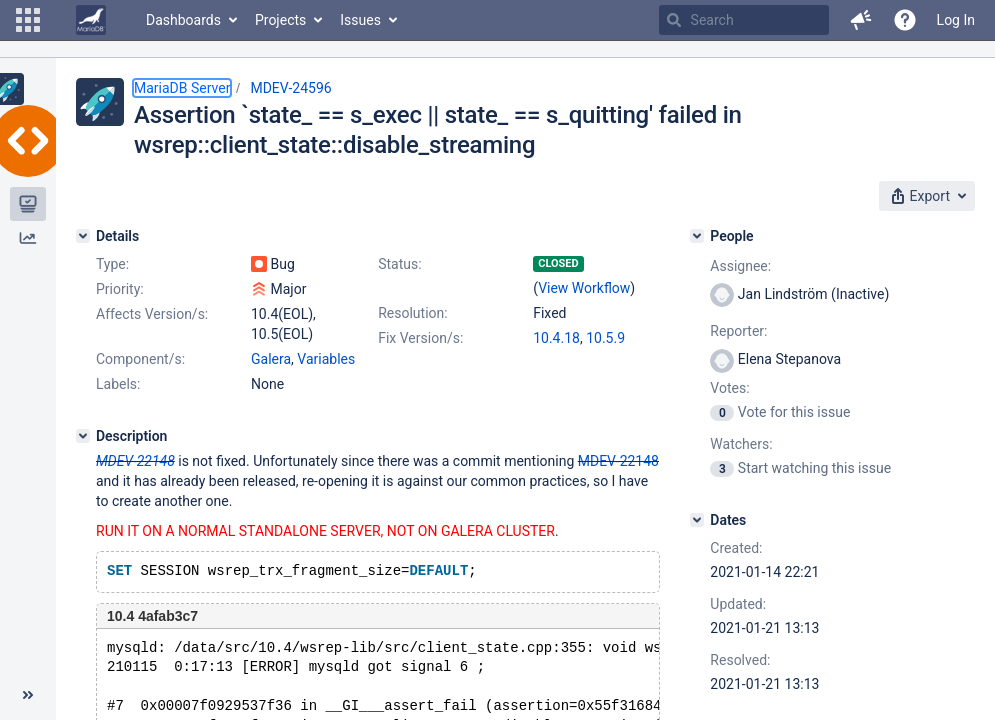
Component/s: (140, 359)
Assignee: (740, 266)
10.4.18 (556, 338)
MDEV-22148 (135, 461)
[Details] (83, 236)
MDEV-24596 (290, 88)
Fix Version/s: (420, 338)
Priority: (120, 289)
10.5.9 (605, 338)
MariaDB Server (182, 88)
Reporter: (738, 331)
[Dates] (697, 520)
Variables (326, 359)
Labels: (118, 384)
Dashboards (183, 20)
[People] (697, 236)
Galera (271, 359)
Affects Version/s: (152, 314)
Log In (956, 20)
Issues (360, 20)
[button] (28, 20)
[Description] (83, 436)
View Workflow (584, 288)
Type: (112, 264)
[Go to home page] (91, 20)
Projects (280, 20)
